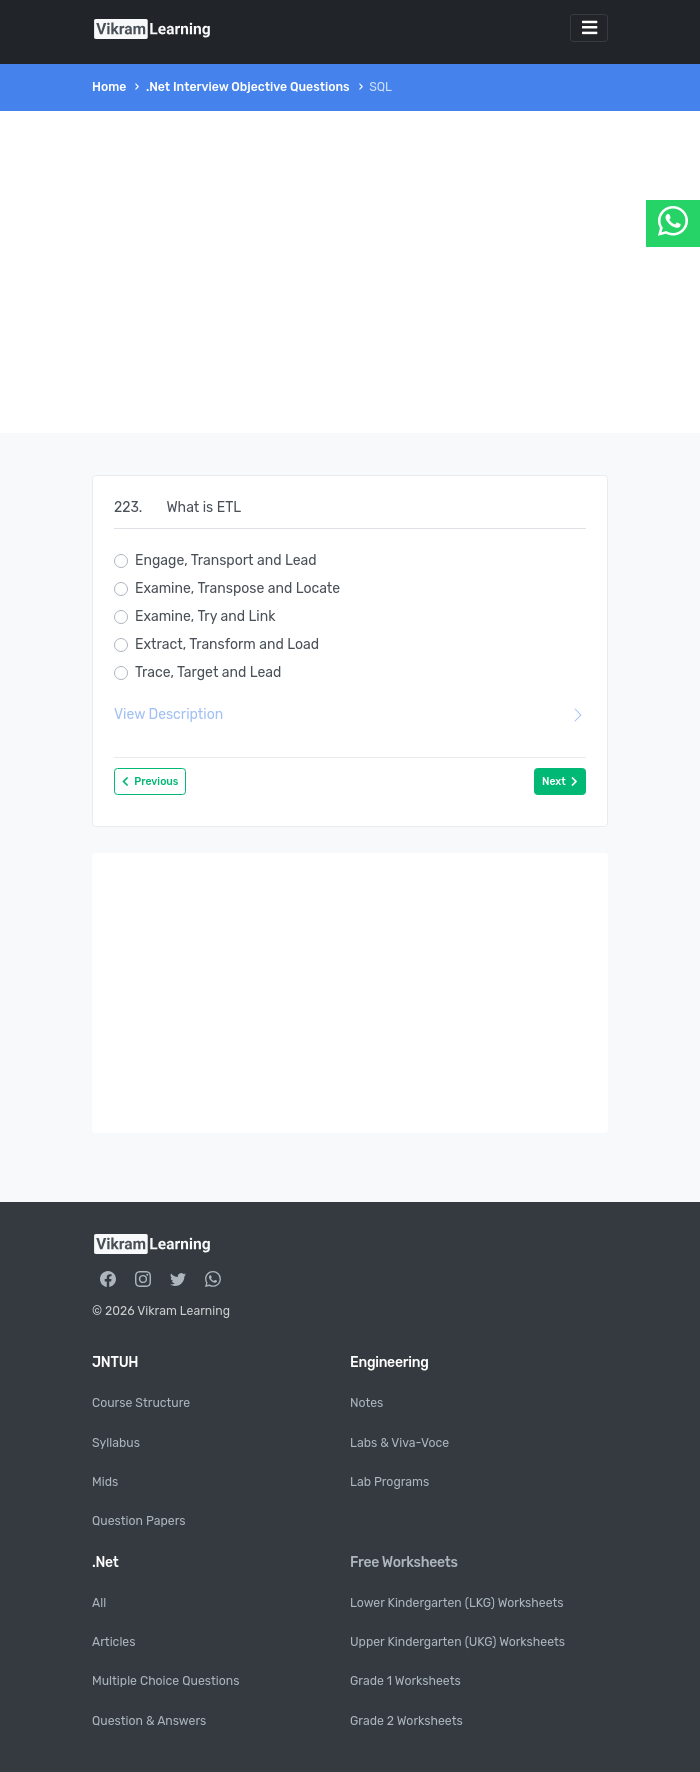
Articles (113, 1642)
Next (560, 781)
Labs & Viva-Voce (399, 1443)
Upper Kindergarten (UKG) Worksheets (457, 1642)
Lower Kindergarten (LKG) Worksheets (457, 1603)
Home (109, 87)
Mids (105, 1482)
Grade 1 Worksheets (405, 1681)
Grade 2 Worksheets (406, 1721)
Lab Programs (389, 1482)
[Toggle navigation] (589, 28)
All (99, 1603)
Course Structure (141, 1403)
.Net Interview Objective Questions (248, 87)
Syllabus (116, 1443)
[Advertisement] (350, 272)
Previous (150, 781)
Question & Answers (149, 1721)
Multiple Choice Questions (165, 1681)
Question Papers (139, 1521)
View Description (350, 714)
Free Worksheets (404, 1562)
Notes (366, 1403)
